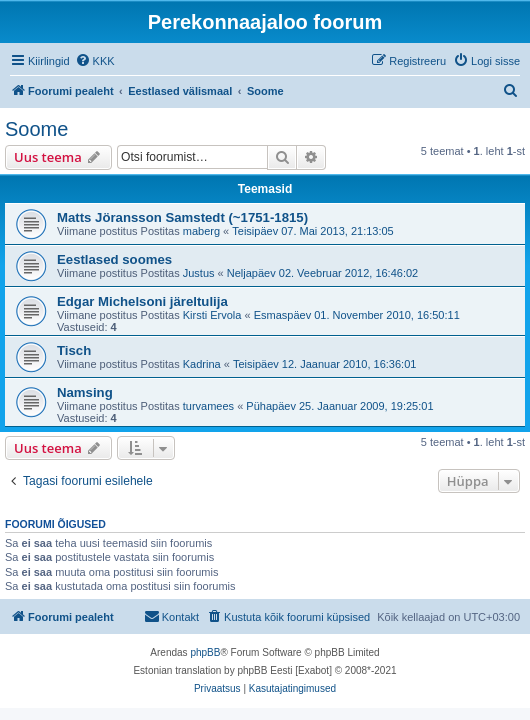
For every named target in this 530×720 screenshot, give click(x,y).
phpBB (205, 652)
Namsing (85, 392)
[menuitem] (95, 61)
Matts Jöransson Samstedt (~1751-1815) (182, 217)
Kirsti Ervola (212, 315)
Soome (36, 129)
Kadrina (202, 364)
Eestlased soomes (114, 259)
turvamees (208, 406)
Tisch (74, 350)
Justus (199, 273)
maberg (201, 231)
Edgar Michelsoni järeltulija (142, 301)
